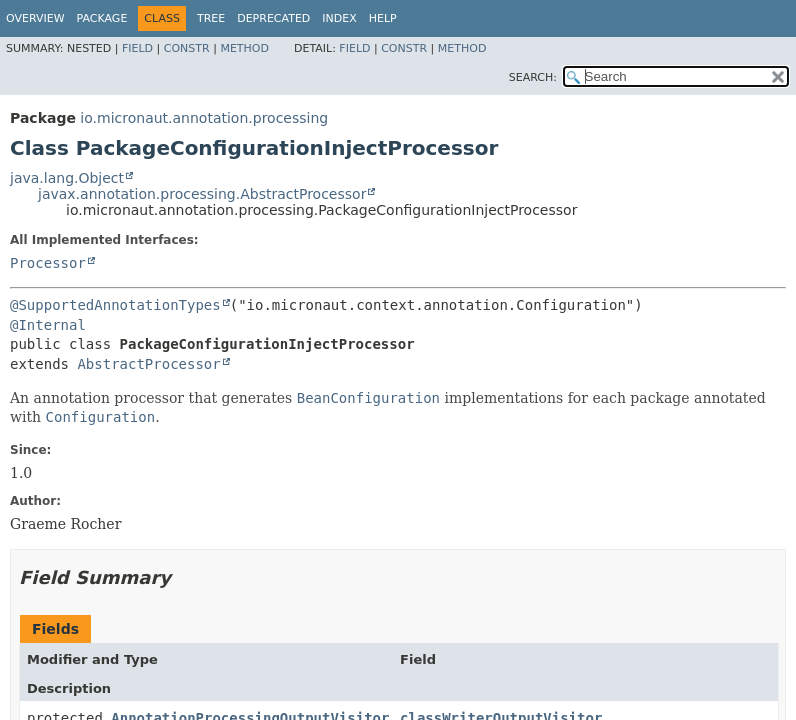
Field (137, 48)
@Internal (48, 325)
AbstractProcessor (148, 364)
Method (244, 48)
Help (383, 18)
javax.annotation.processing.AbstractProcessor (202, 194)
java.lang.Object (67, 178)
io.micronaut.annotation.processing (204, 118)
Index (339, 18)
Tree (211, 18)
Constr (187, 48)
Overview (35, 18)
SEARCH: (533, 77)
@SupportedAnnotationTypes (115, 305)
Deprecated (273, 18)
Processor (48, 263)
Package (102, 18)
